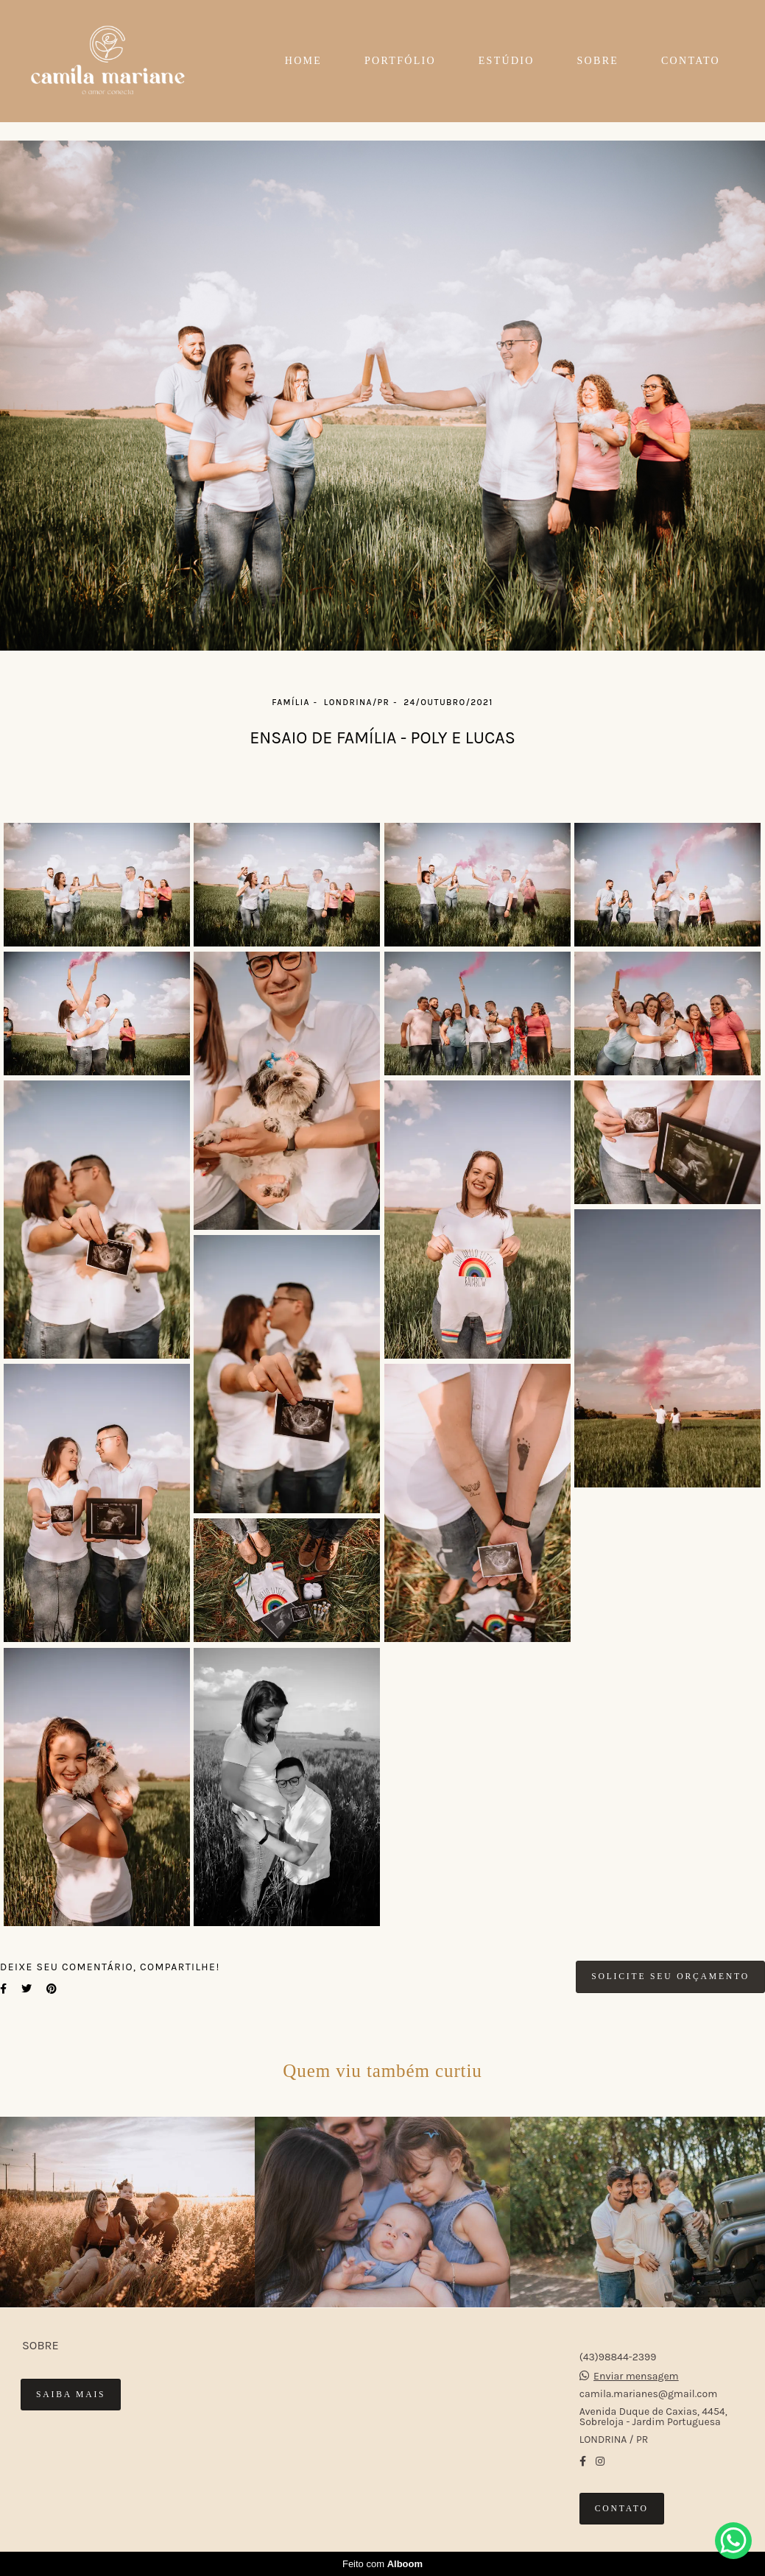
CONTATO (690, 60)
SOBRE (598, 60)
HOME (303, 60)
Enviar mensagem (636, 2376)
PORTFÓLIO (400, 60)
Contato (622, 2508)
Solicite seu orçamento (670, 1976)
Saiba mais (70, 2394)
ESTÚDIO (507, 60)
